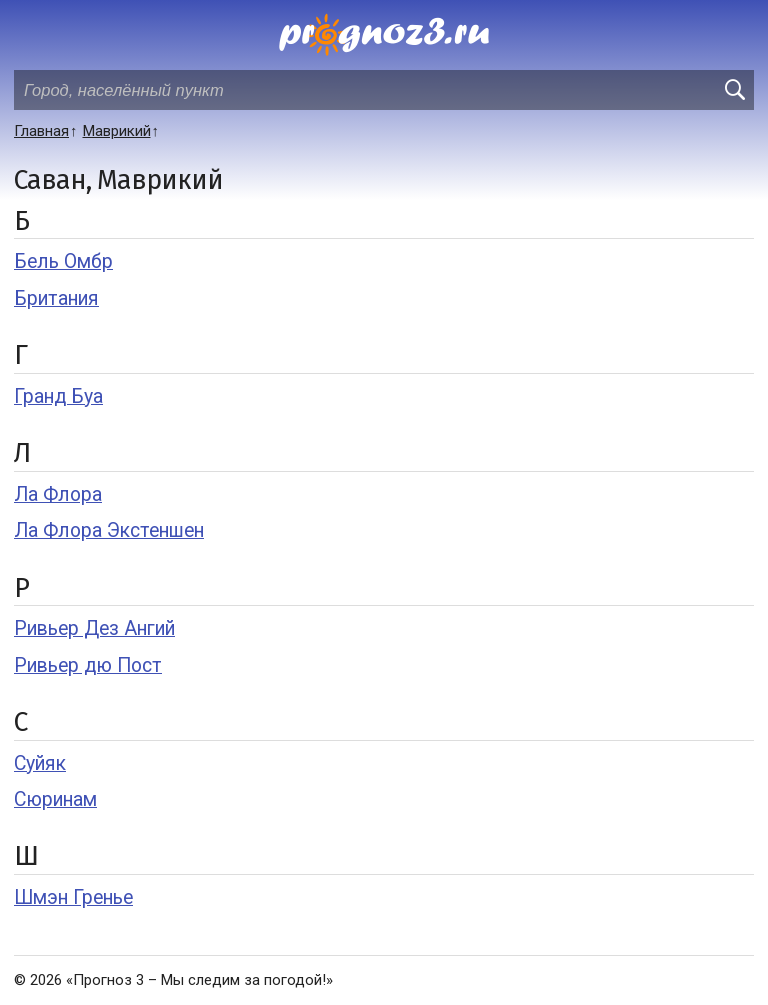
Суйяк (40, 763)
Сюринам (55, 799)
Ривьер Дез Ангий (94, 628)
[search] (734, 90)
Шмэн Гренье (73, 897)
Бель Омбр (63, 261)
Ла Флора (58, 494)
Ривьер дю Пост (88, 665)
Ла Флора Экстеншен (109, 530)
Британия (56, 298)
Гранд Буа (58, 396)
